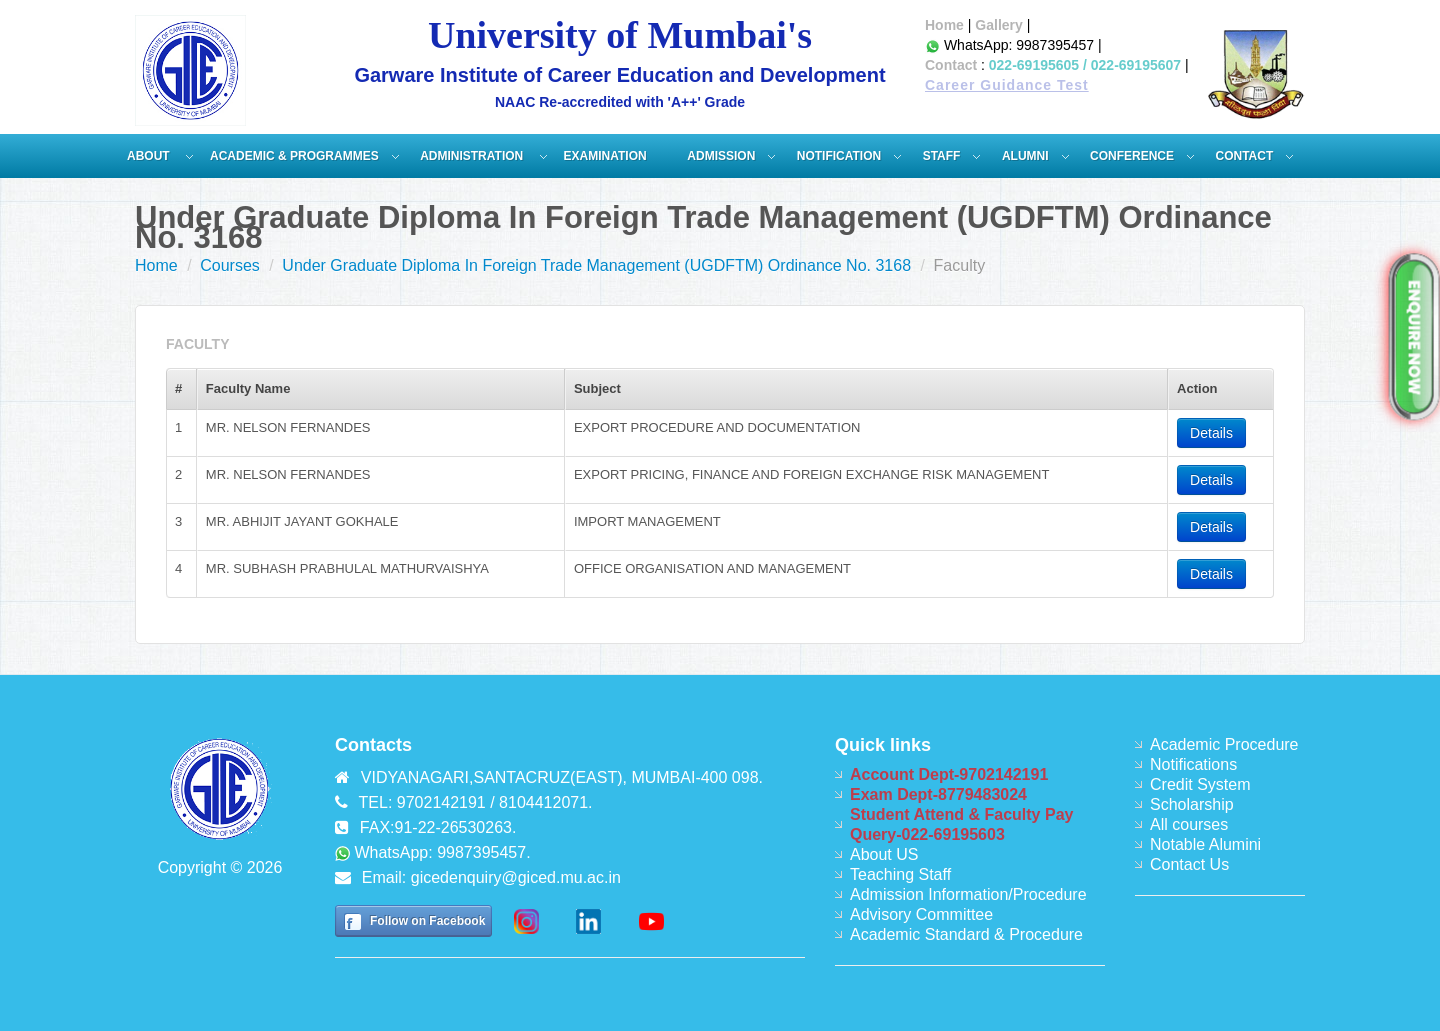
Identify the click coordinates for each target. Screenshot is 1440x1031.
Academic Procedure (1224, 744)
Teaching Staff (900, 874)
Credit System (1200, 784)
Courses (230, 265)
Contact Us (1189, 864)
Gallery (998, 25)
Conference (1132, 156)
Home (944, 25)
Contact (951, 65)
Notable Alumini (1205, 844)
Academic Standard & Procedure (966, 934)
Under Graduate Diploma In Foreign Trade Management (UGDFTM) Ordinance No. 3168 (596, 265)
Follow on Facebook (427, 921)
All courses (1189, 824)
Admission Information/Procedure (968, 894)
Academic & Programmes (294, 156)
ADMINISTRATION (473, 156)
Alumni (1025, 156)
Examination (605, 156)
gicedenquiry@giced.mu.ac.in (516, 877)
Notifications (1193, 764)
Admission (721, 156)
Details (1211, 433)
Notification (839, 156)
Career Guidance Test (1007, 85)
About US (884, 854)
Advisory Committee (921, 914)
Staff (942, 156)
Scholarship (1192, 804)
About (150, 156)
